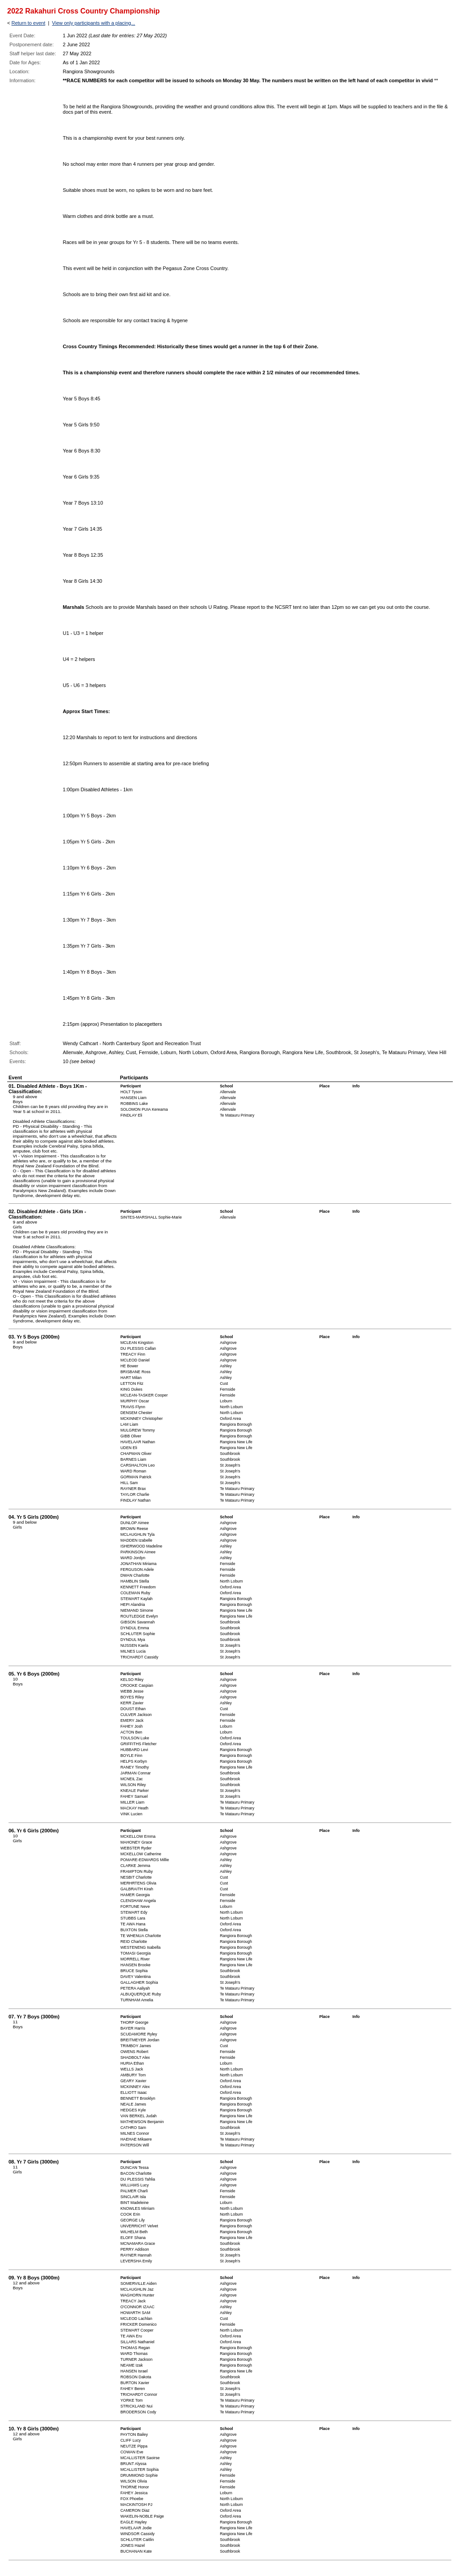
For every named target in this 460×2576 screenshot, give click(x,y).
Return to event (28, 23)
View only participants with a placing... (93, 23)
